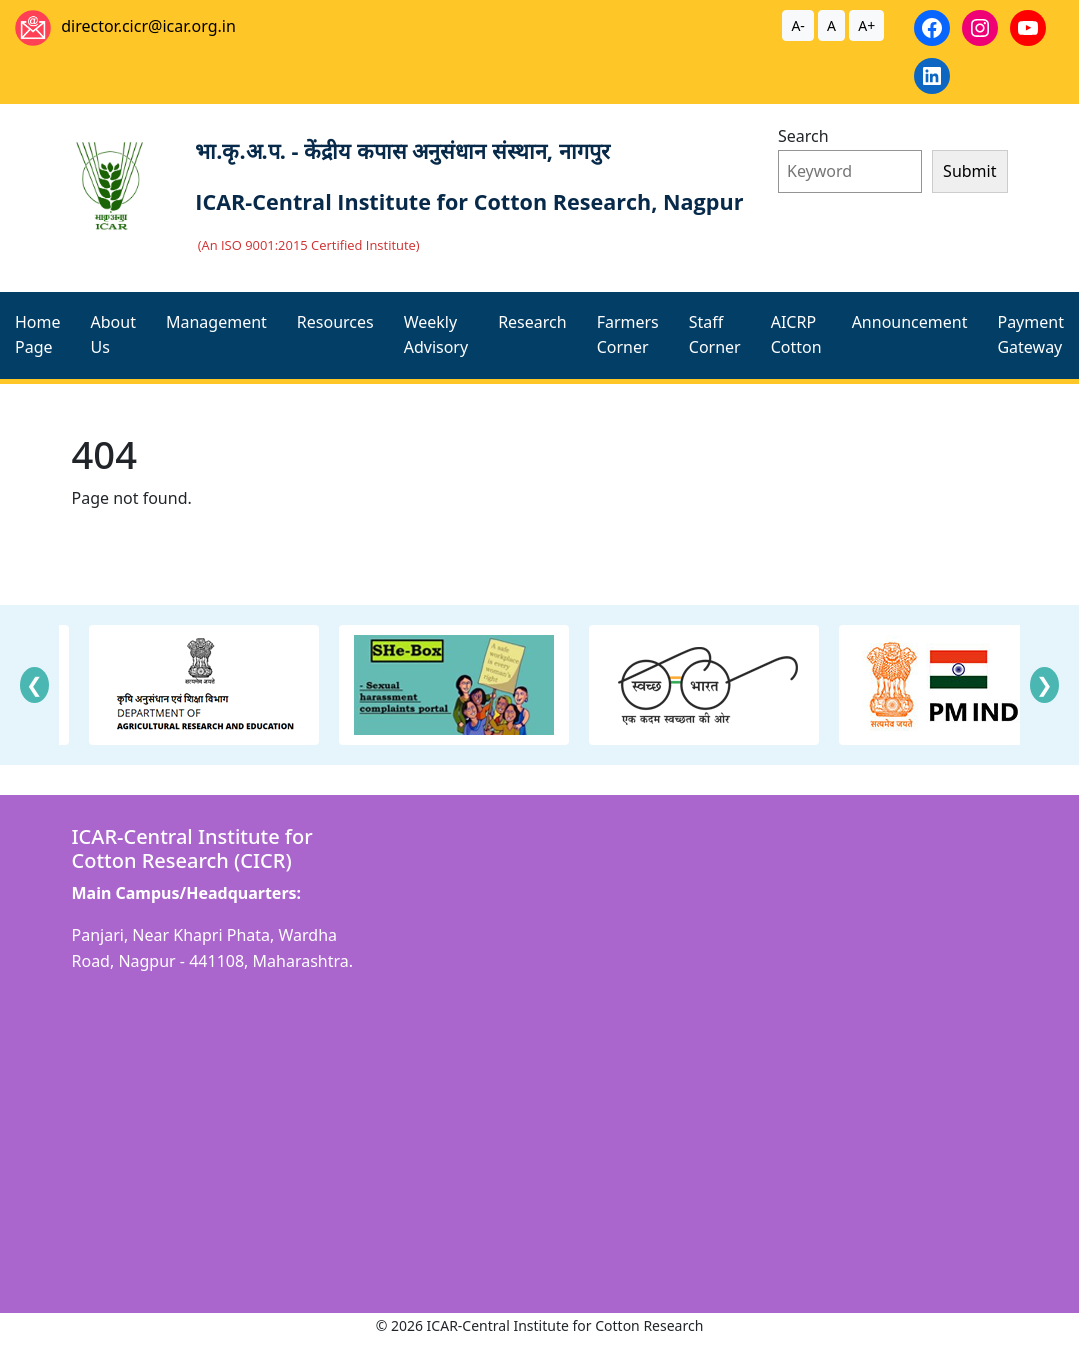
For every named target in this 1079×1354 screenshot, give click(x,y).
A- (797, 25)
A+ (866, 25)
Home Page (38, 335)
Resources (335, 322)
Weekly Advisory (436, 335)
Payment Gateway (1030, 335)
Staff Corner (715, 335)
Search (803, 136)
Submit (969, 171)
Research (532, 322)
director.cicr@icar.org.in (148, 26)
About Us (113, 335)
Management (216, 322)
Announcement (910, 322)
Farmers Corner (628, 335)
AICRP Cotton (796, 335)
